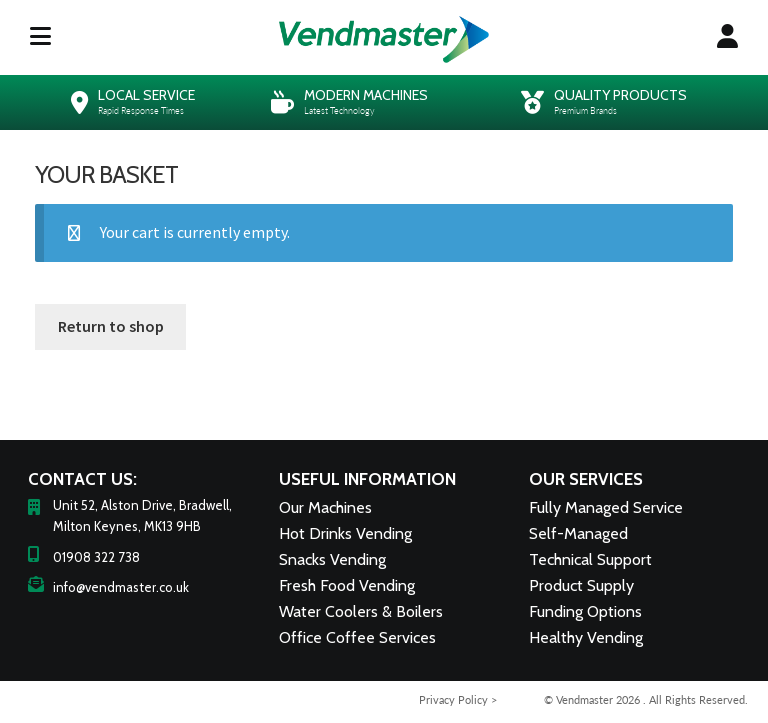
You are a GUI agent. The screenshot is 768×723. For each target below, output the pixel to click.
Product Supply (581, 585)
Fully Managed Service (606, 507)
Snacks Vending (332, 559)
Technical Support (590, 559)
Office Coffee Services (357, 637)
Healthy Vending (586, 637)
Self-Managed (578, 533)
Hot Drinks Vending (345, 533)
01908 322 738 (96, 557)
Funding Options (585, 611)
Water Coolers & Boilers (361, 611)
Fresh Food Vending (347, 585)
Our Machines (325, 507)
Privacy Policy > (458, 699)
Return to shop (111, 326)
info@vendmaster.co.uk (121, 587)
